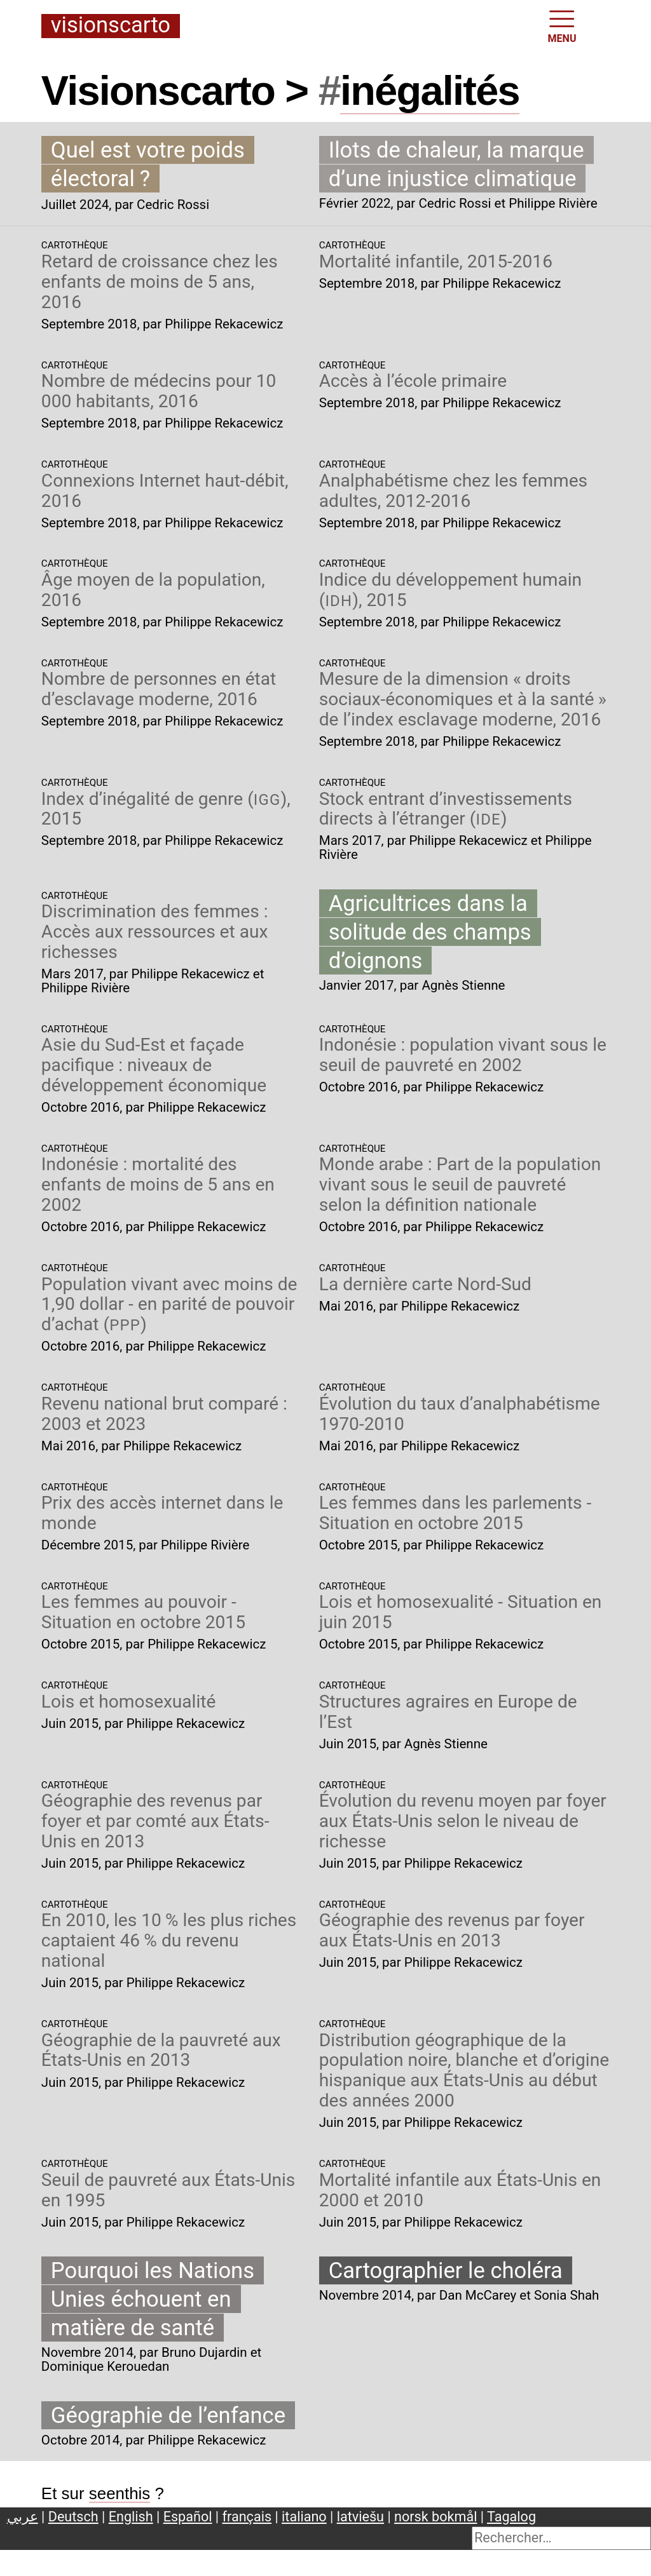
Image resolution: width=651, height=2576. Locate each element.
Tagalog (511, 2517)
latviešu (360, 2517)
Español (187, 2517)
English (131, 2517)
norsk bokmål (435, 2517)
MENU (562, 25)
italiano (304, 2517)
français (247, 2517)
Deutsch (73, 2517)
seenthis (120, 2493)
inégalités (429, 90)
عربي (22, 2517)
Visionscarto (110, 25)
